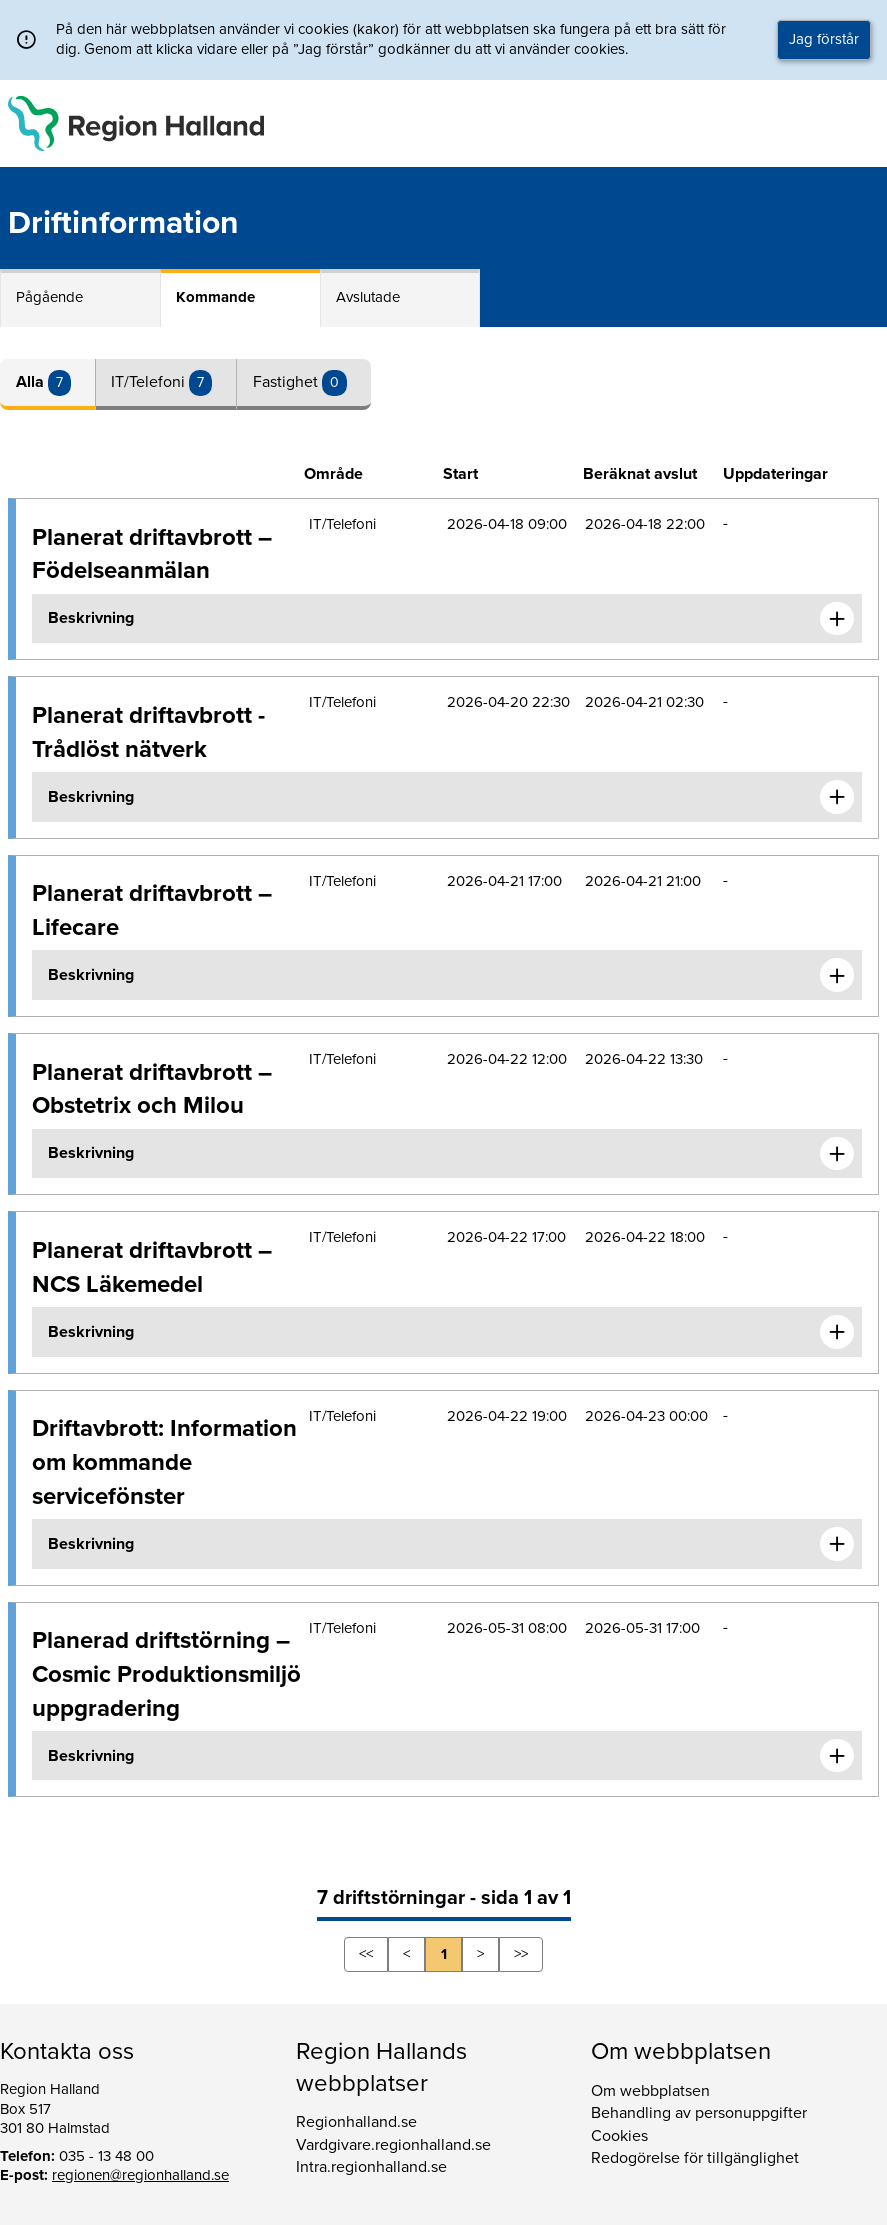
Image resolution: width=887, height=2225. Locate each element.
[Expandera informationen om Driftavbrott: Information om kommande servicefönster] (837, 1544)
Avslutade (368, 297)
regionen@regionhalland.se (140, 2175)
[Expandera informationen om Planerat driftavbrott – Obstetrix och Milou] (837, 1154)
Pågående (49, 297)
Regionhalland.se (356, 2122)
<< (366, 1954)
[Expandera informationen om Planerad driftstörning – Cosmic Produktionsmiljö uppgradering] (837, 1756)
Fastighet (287, 382)
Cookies (619, 2136)
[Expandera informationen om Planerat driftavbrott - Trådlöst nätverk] (837, 797)
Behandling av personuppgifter (699, 2113)
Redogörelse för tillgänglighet (695, 2158)
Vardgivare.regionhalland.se (393, 2145)
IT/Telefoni (150, 382)
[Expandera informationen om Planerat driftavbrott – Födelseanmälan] (837, 619)
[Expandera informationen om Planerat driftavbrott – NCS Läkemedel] (837, 1332)
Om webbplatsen (650, 2091)
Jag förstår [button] (824, 39)
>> (521, 1954)
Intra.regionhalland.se (371, 2167)
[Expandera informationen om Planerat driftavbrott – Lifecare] (837, 975)
